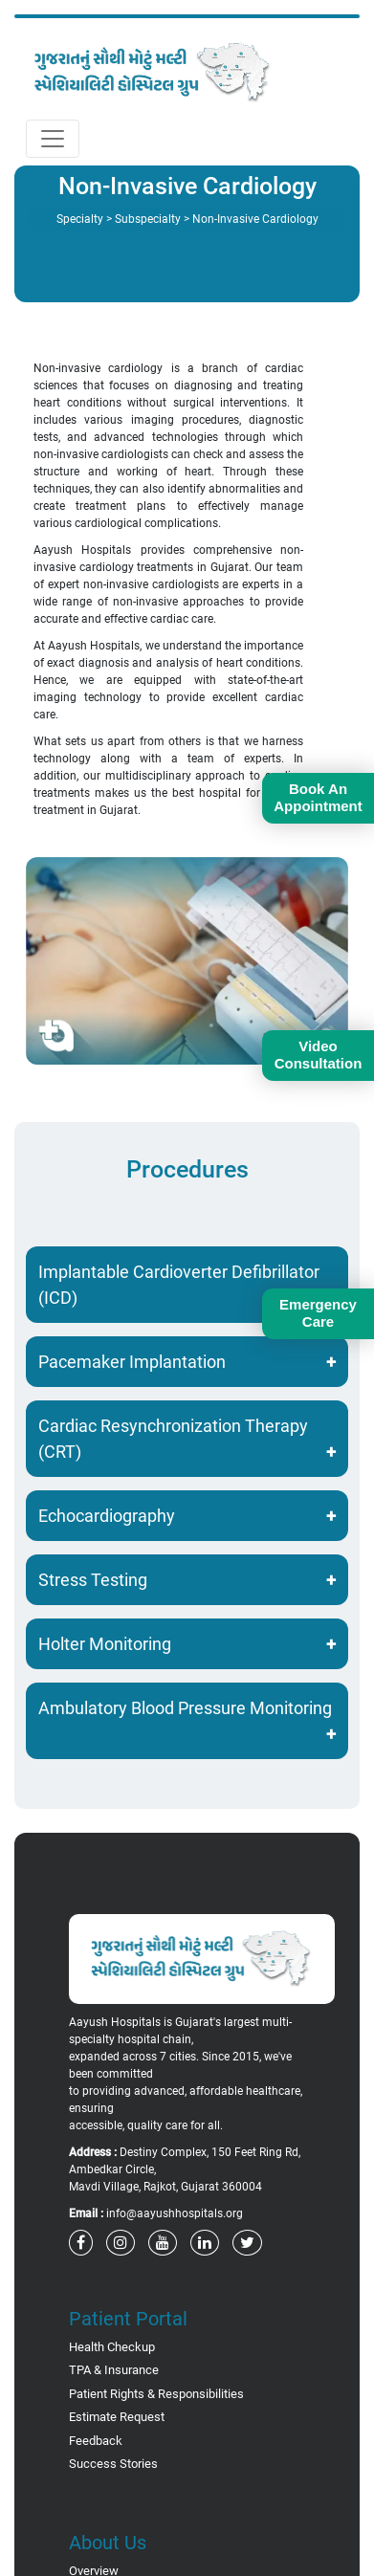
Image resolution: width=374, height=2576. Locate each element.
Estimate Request (117, 2417)
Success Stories (113, 2463)
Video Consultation (319, 1054)
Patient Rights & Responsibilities (156, 2394)
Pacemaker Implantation (132, 1362)
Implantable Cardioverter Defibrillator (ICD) (178, 1285)
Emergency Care (318, 1313)
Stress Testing (92, 1580)
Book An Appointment (318, 797)
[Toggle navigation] (52, 139)
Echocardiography (106, 1516)
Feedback (95, 2440)
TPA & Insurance (114, 2370)
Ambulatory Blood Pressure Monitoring (185, 1708)
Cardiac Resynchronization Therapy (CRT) (173, 1439)
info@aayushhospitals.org (174, 2213)
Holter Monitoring (104, 1644)
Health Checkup (112, 2347)
